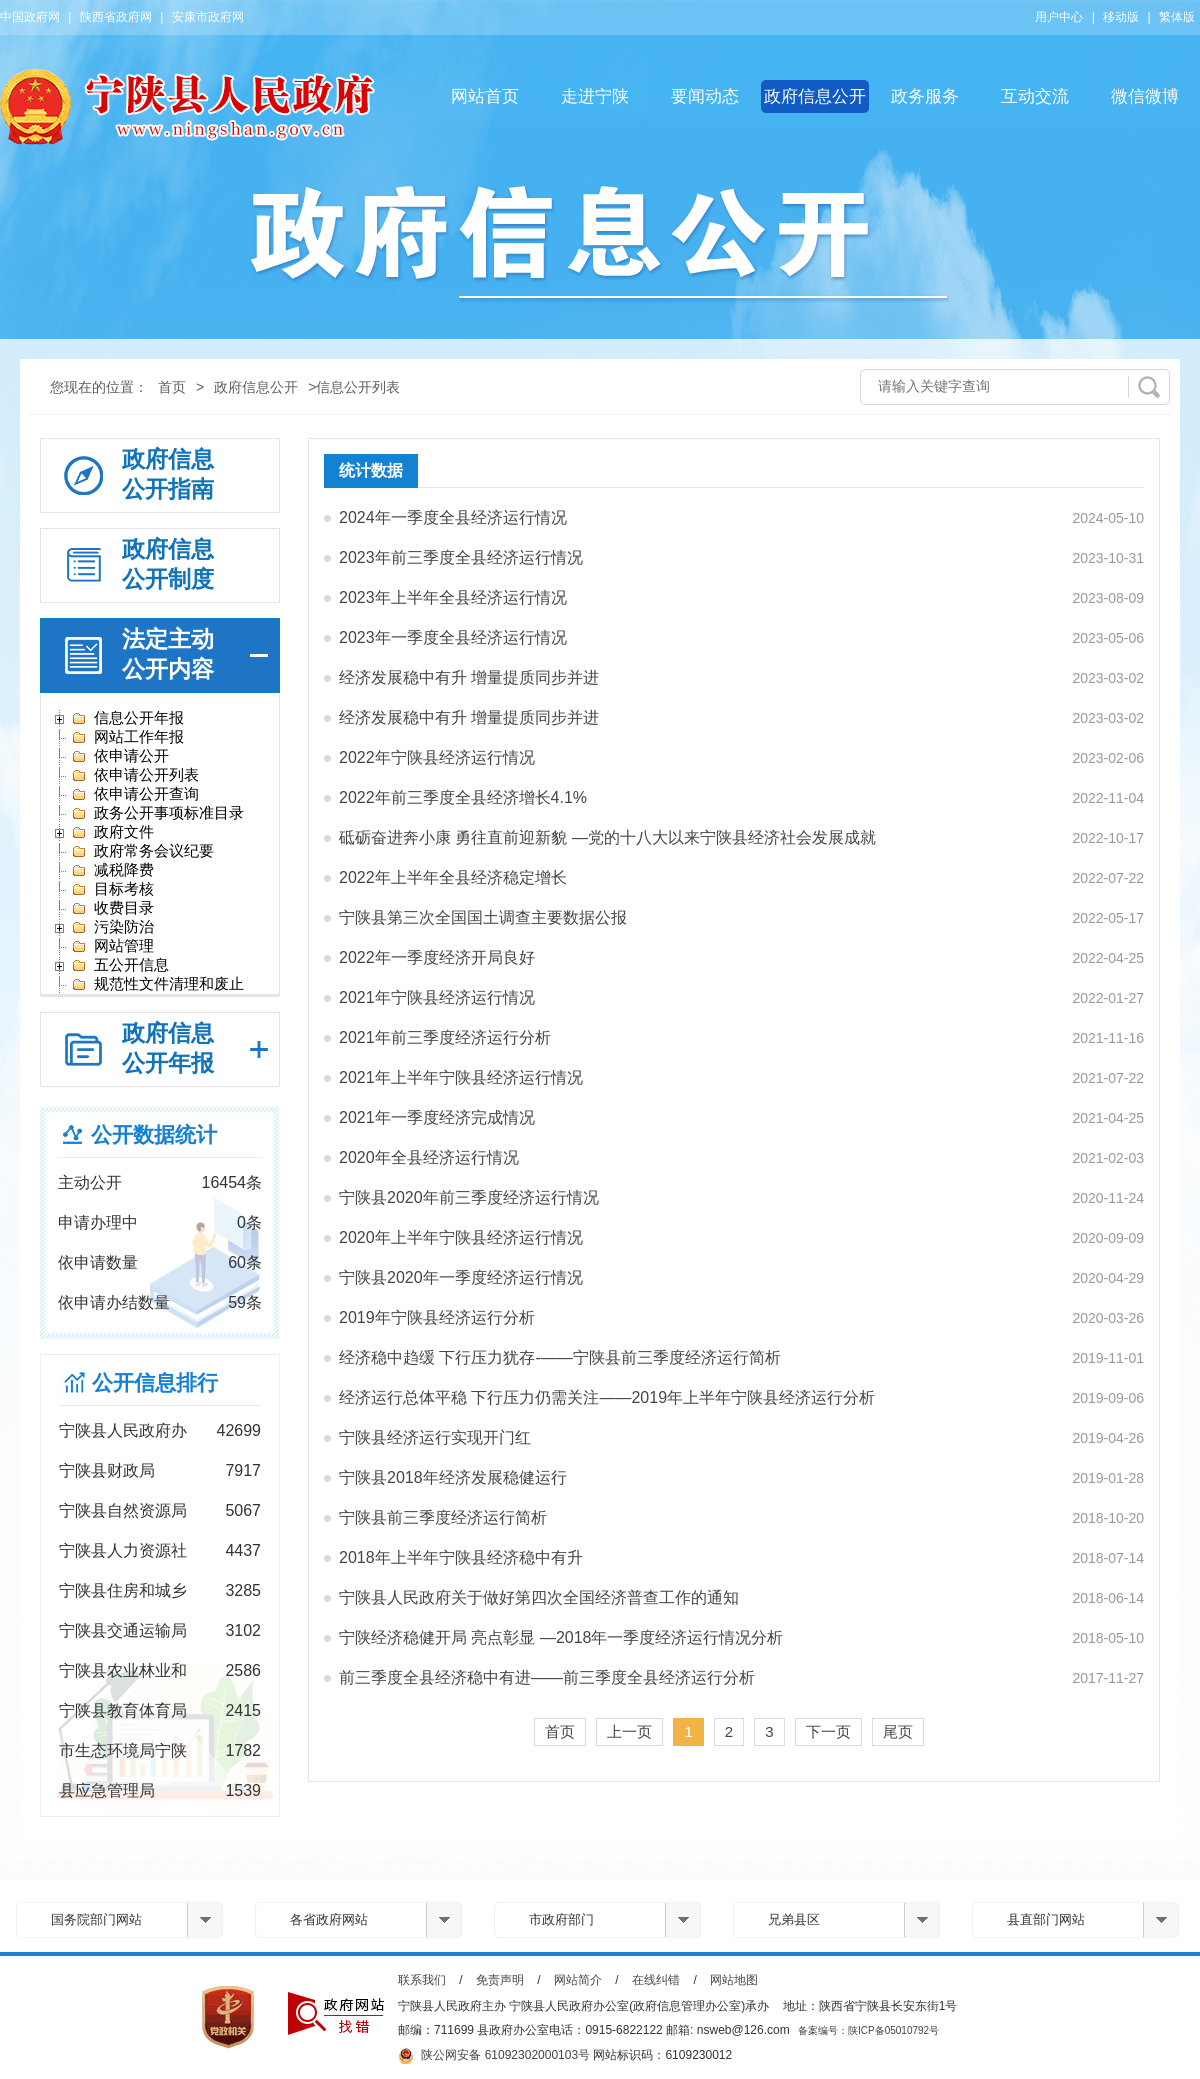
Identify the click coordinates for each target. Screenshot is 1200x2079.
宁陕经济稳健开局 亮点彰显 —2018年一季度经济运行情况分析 (561, 1637)
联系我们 (422, 1980)
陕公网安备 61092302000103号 (494, 2056)
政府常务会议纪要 (142, 851)
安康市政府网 (208, 17)
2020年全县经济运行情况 (429, 1157)
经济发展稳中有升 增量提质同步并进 (469, 677)
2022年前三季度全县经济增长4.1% (463, 797)
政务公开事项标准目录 (157, 813)
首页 (172, 387)
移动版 (1121, 17)
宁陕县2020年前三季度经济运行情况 (469, 1197)
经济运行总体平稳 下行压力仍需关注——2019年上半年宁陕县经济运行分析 (607, 1397)
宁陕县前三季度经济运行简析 (443, 1517)
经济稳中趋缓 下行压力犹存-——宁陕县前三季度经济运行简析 (560, 1357)
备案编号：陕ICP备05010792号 (868, 2030)
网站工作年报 (127, 737)
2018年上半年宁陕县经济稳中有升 (461, 1557)
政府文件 (112, 832)
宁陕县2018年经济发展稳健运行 (453, 1477)
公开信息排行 (155, 1382)
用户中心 (1059, 17)
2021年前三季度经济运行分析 (445, 1037)
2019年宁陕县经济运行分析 (437, 1317)
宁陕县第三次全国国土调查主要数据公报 (483, 917)
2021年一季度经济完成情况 (437, 1117)
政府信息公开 (815, 96)
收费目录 (112, 908)
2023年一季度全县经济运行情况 (453, 637)
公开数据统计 (154, 1134)
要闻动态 (705, 96)
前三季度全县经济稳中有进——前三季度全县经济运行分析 (547, 1677)
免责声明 (500, 1980)
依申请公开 (120, 756)
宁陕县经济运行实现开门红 (435, 1437)
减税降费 (112, 870)
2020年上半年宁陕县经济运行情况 (461, 1237)
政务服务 (925, 96)
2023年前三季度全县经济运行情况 (461, 557)
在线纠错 (656, 1980)
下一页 (828, 1731)
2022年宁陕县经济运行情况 (437, 757)
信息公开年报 (127, 718)
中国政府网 (30, 17)
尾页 (898, 1731)
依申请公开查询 (135, 794)
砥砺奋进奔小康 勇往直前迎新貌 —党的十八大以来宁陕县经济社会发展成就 (607, 837)
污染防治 (112, 927)
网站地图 (734, 1980)
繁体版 (1177, 17)
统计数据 (371, 470)
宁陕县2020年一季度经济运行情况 (461, 1277)
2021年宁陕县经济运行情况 (437, 997)
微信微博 (1145, 96)
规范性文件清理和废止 (157, 984)
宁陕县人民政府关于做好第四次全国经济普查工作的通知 (539, 1597)
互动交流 (1035, 96)
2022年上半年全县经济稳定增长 (453, 877)
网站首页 (485, 96)
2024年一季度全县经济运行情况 (453, 517)
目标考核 (112, 889)
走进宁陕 (595, 96)
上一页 (629, 1731)
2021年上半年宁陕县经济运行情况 (461, 1077)
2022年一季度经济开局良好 (437, 957)
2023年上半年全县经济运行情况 (453, 597)
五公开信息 (120, 965)
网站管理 (112, 946)
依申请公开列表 (135, 775)
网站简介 (578, 1980)
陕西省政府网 (116, 17)
